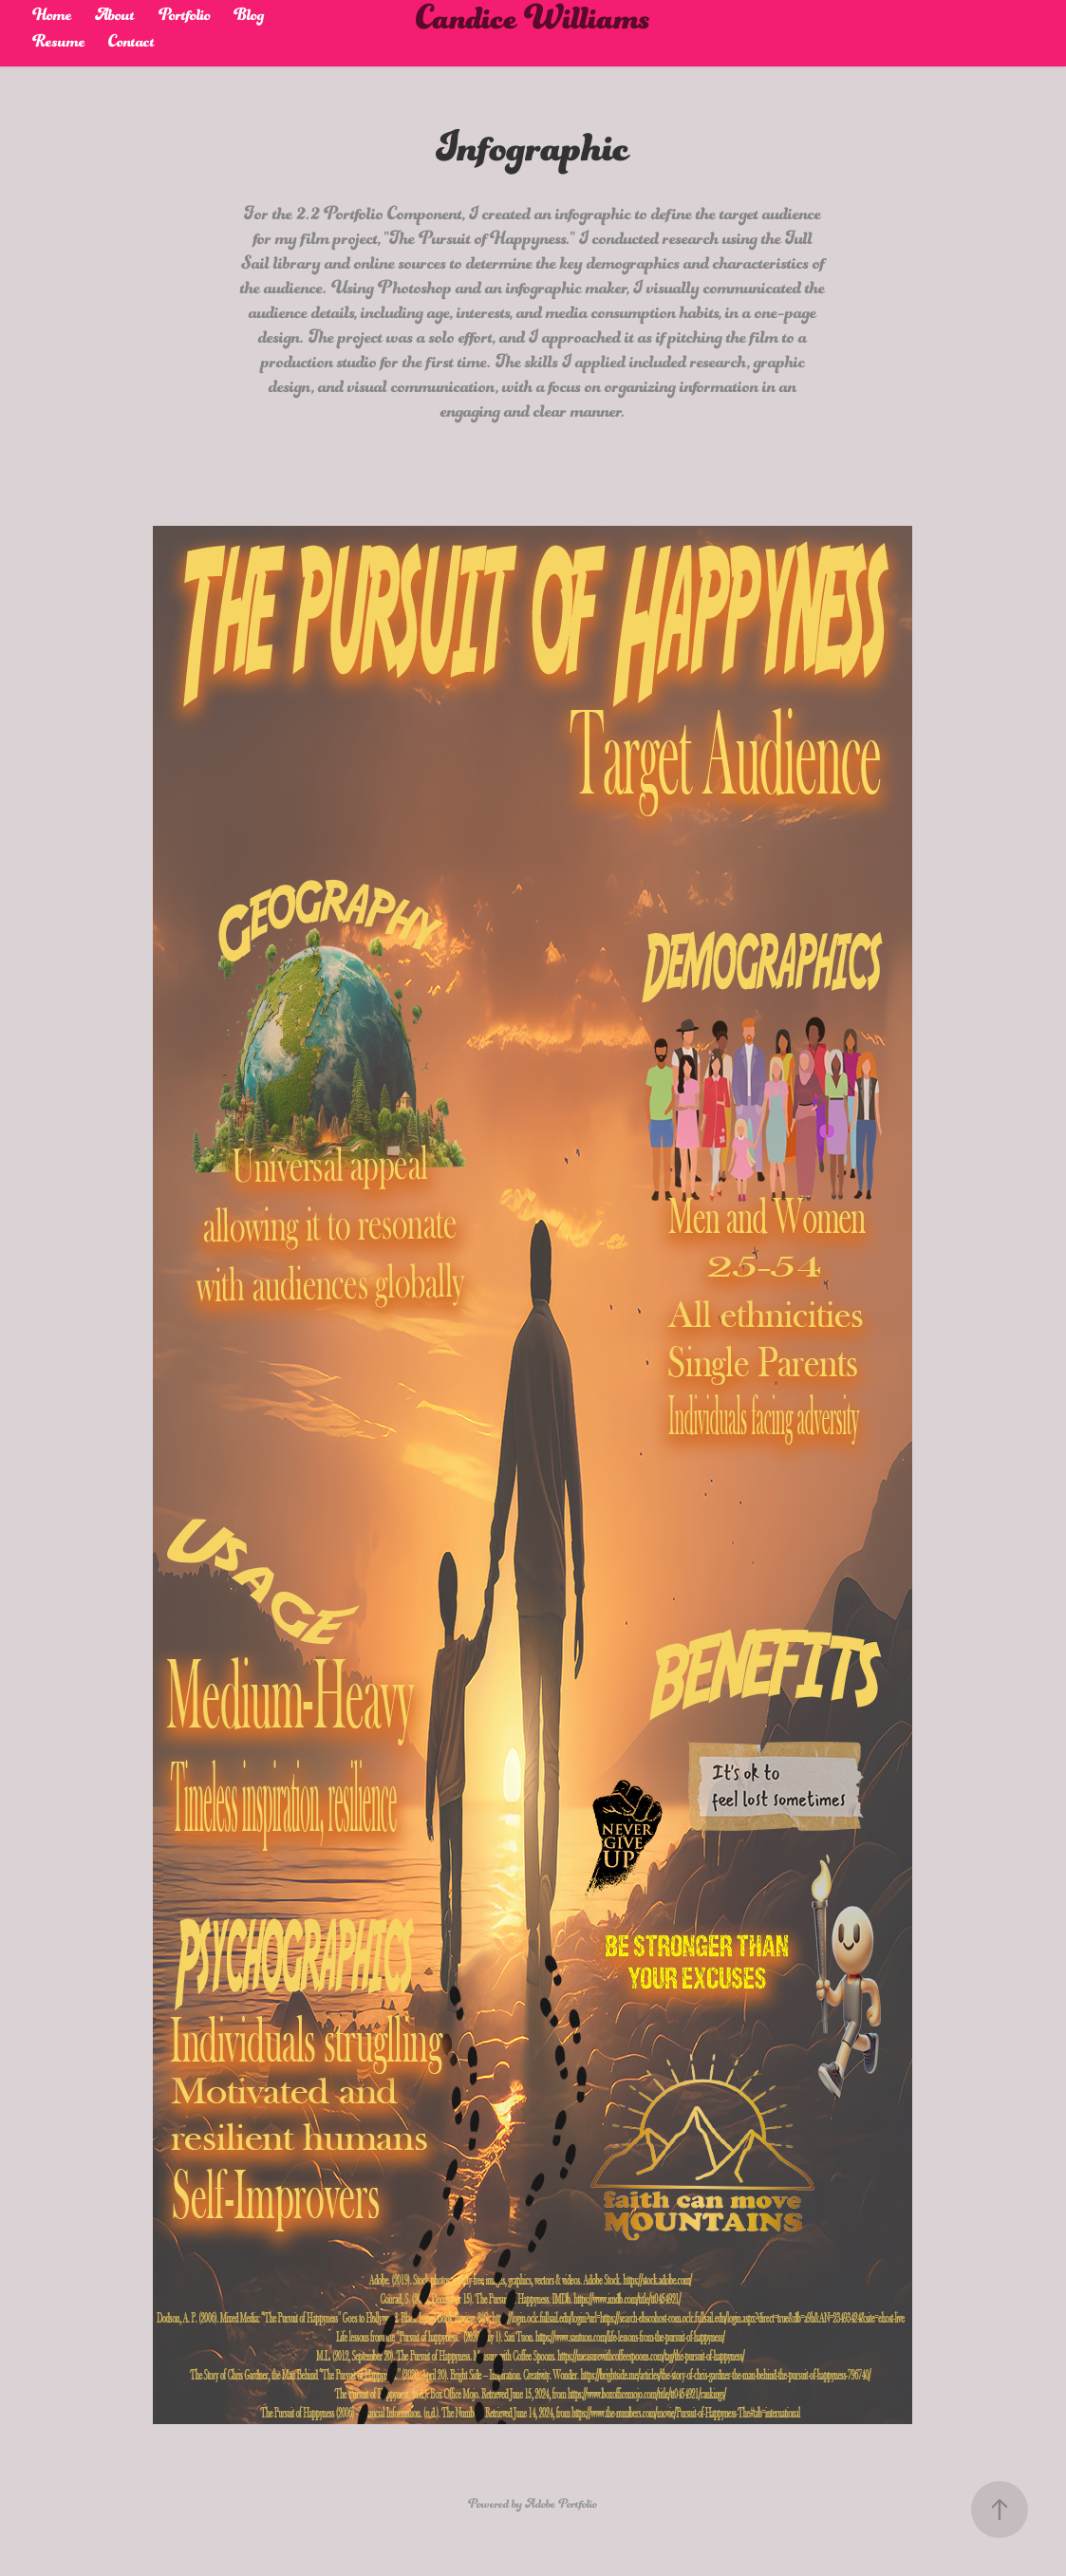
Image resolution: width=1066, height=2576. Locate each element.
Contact (131, 48)
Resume (58, 48)
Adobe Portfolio (561, 2509)
